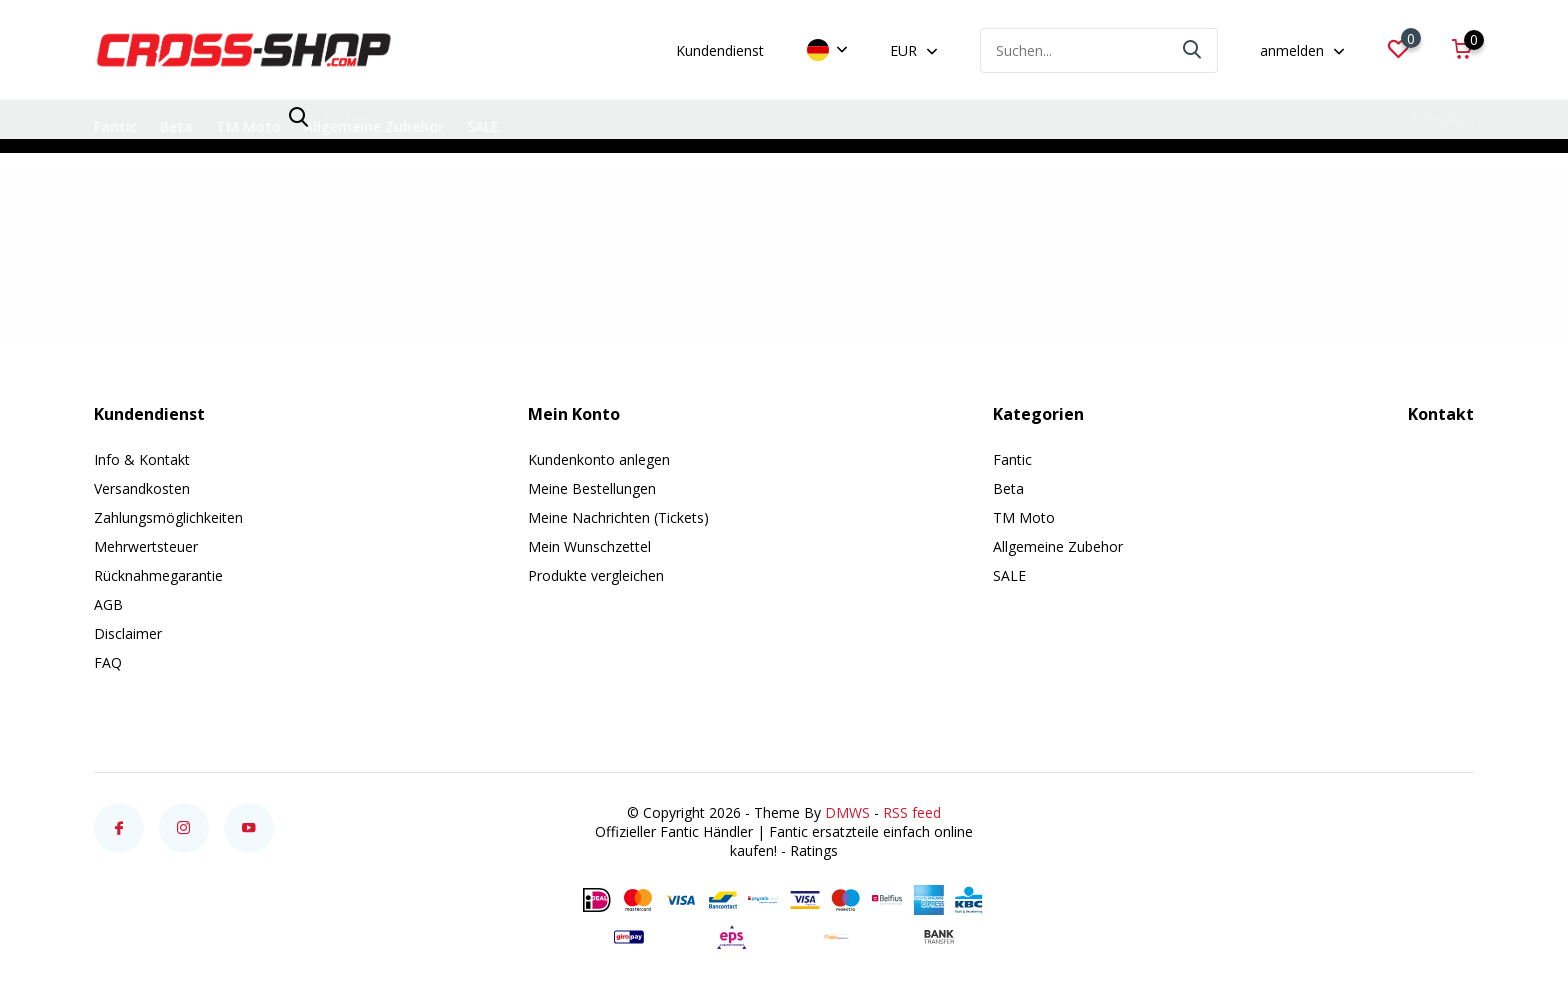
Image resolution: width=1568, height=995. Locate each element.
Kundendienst (720, 50)
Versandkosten (142, 488)
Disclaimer (128, 633)
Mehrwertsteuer (146, 546)
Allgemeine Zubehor (374, 126)
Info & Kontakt (142, 459)
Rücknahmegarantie (158, 575)
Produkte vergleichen (596, 575)
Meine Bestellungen (592, 488)
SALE (483, 126)
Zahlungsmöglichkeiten (168, 517)
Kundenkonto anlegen (599, 459)
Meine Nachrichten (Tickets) (618, 517)
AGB (108, 604)
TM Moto (248, 126)
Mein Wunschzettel (589, 546)
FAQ (108, 662)
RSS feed (912, 812)
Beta (176, 126)
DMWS (847, 812)
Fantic (115, 126)
